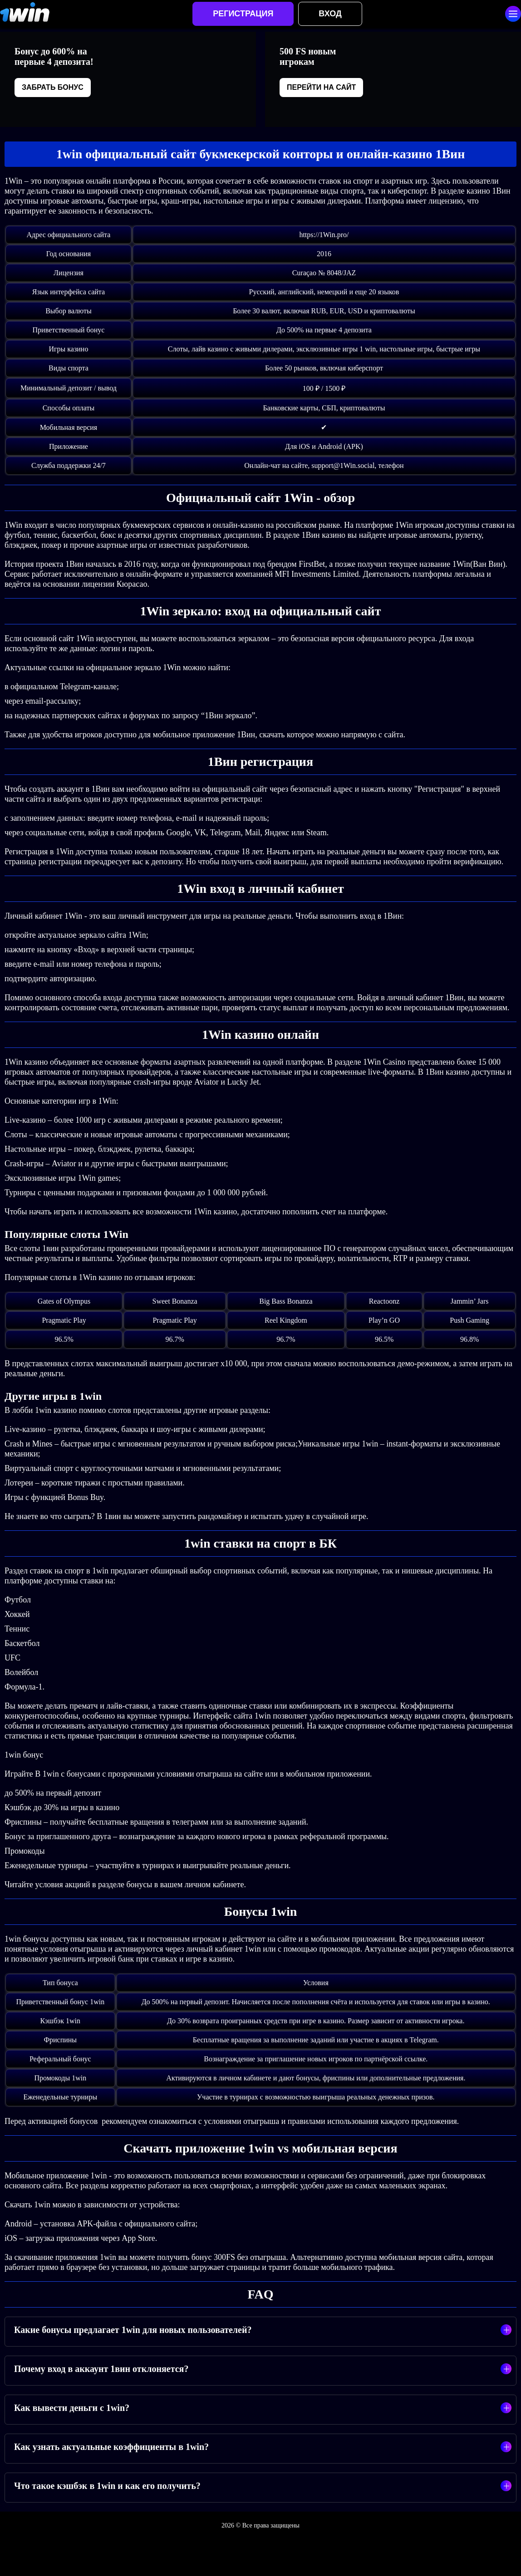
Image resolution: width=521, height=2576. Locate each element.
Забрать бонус (53, 87)
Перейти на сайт (321, 87)
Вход (330, 13)
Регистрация (243, 13)
